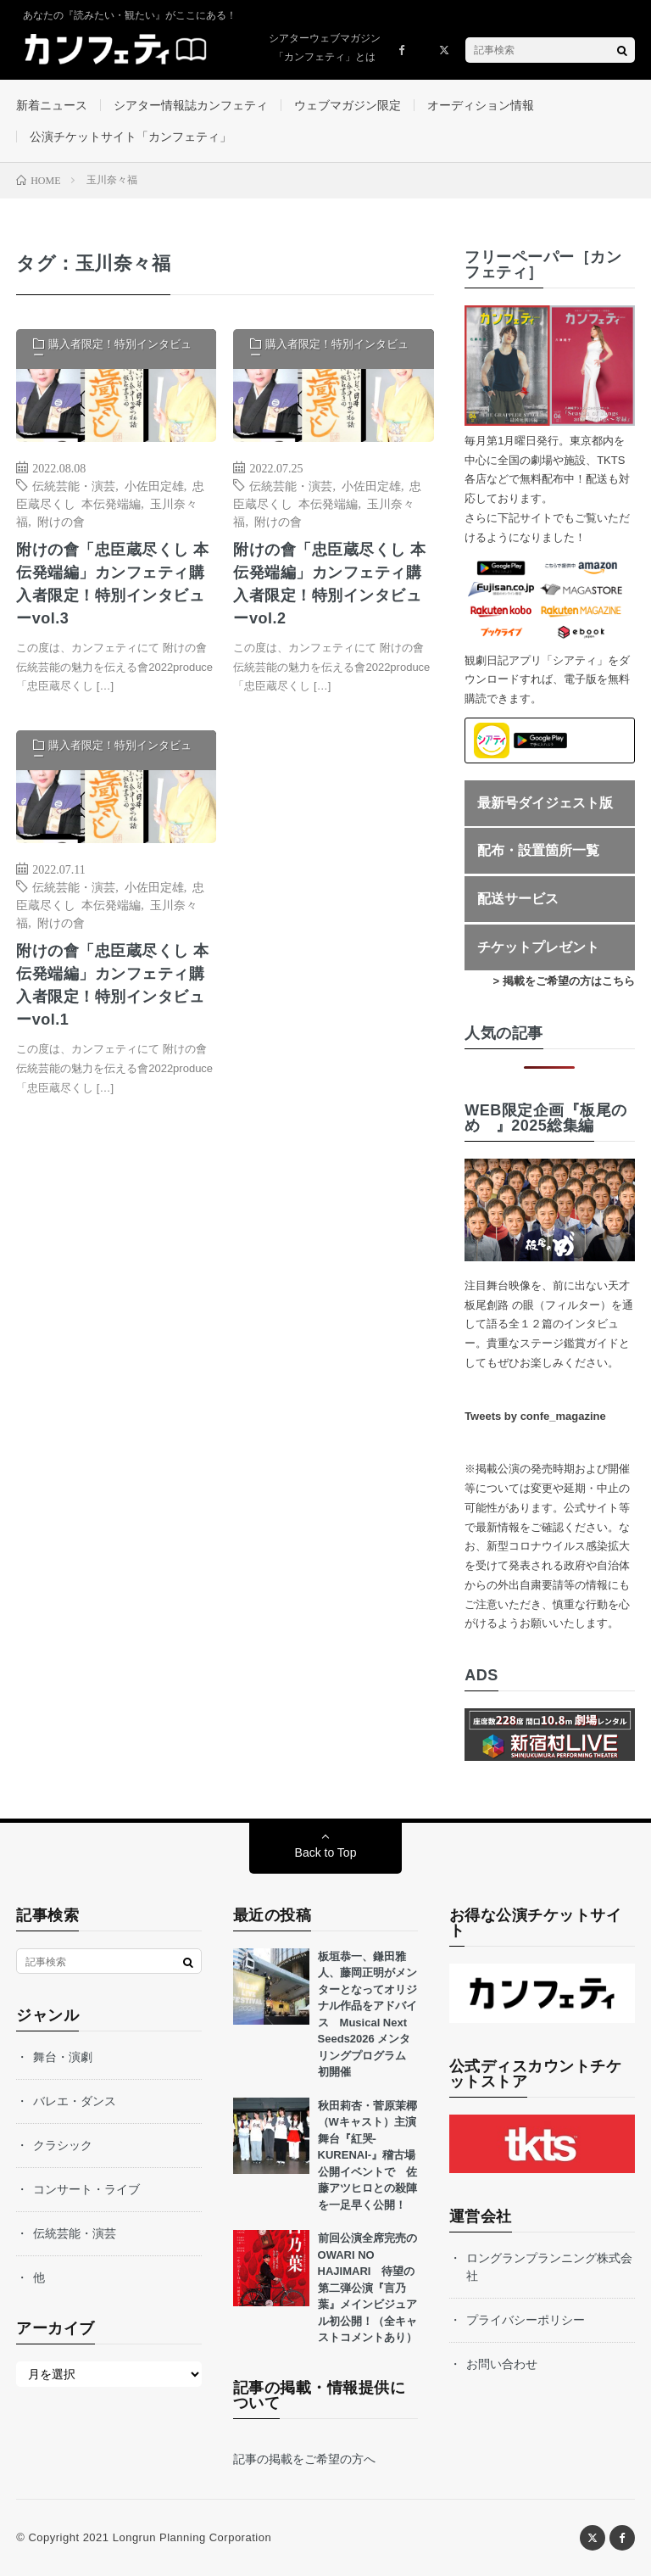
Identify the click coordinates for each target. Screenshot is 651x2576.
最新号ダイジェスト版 (545, 803)
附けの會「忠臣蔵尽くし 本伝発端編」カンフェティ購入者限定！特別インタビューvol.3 (112, 584)
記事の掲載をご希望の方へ (304, 2459)
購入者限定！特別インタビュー (112, 349)
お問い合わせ (501, 2364)
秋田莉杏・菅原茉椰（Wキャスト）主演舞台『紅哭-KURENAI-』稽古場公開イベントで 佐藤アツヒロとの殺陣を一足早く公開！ (367, 2155)
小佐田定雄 (154, 485)
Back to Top (326, 1852)
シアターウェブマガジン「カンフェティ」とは (325, 47)
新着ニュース (51, 105)
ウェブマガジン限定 (347, 105)
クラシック (62, 2145)
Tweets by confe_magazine (535, 1416)
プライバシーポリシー (525, 2320)
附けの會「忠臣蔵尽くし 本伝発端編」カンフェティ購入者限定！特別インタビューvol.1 (112, 985)
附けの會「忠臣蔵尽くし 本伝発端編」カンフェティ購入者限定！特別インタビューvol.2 (329, 584)
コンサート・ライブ (86, 2189)
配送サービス (518, 898)
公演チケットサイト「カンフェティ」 (130, 136)
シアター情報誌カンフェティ (191, 105)
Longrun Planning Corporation (192, 2537)
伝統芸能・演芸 (73, 485)
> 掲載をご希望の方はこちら (564, 981)
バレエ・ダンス (74, 2101)
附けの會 (61, 521)
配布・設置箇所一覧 (538, 850)
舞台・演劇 (62, 2057)
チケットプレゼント (538, 947)
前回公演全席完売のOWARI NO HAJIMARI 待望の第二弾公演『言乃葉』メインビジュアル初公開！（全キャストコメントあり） (367, 2288)
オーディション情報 (480, 105)
